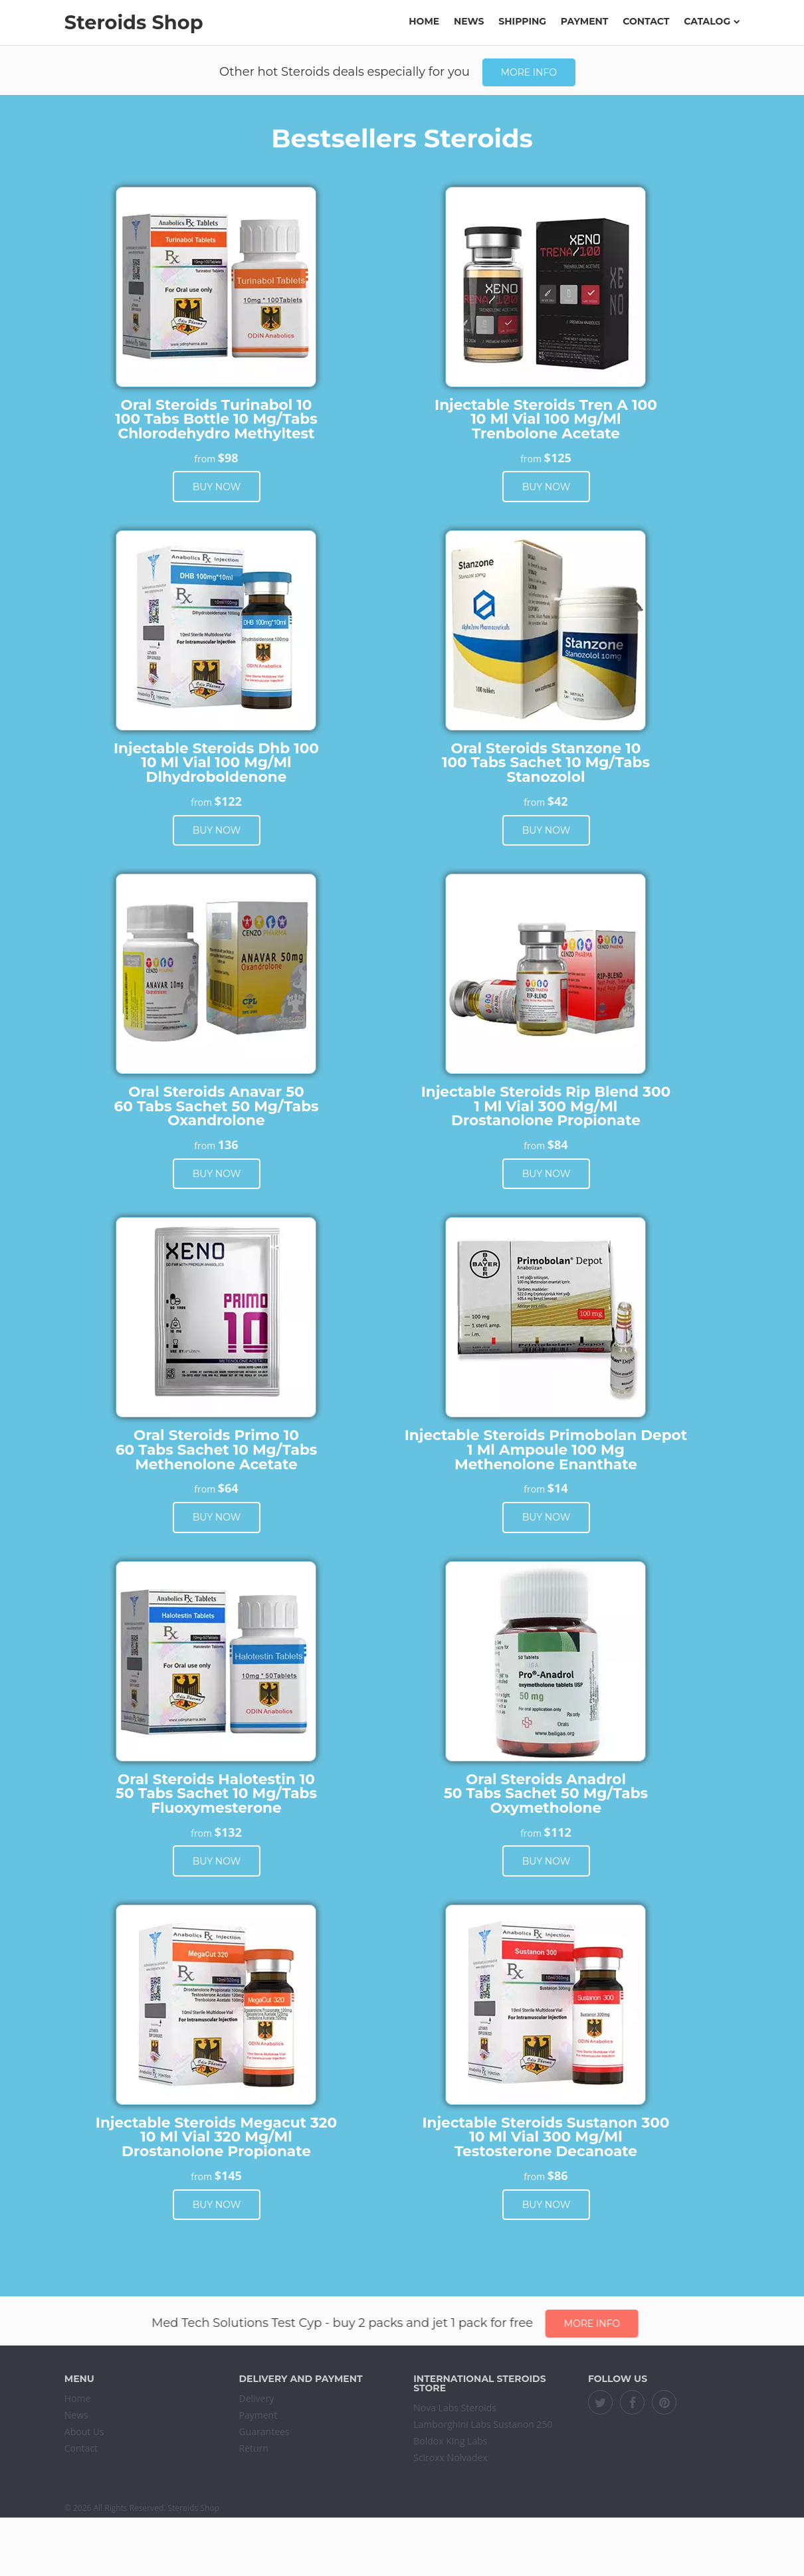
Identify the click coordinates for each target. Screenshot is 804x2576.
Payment (585, 21)
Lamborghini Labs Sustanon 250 (482, 2424)
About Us (84, 2431)
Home (424, 21)
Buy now (217, 487)
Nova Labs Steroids (454, 2407)
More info (529, 72)
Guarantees (264, 2431)
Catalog (712, 21)
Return (253, 2448)
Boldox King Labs (450, 2441)
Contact (646, 21)
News (469, 21)
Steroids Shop (133, 22)
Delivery (256, 2398)
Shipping (522, 21)
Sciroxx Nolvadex (450, 2457)
